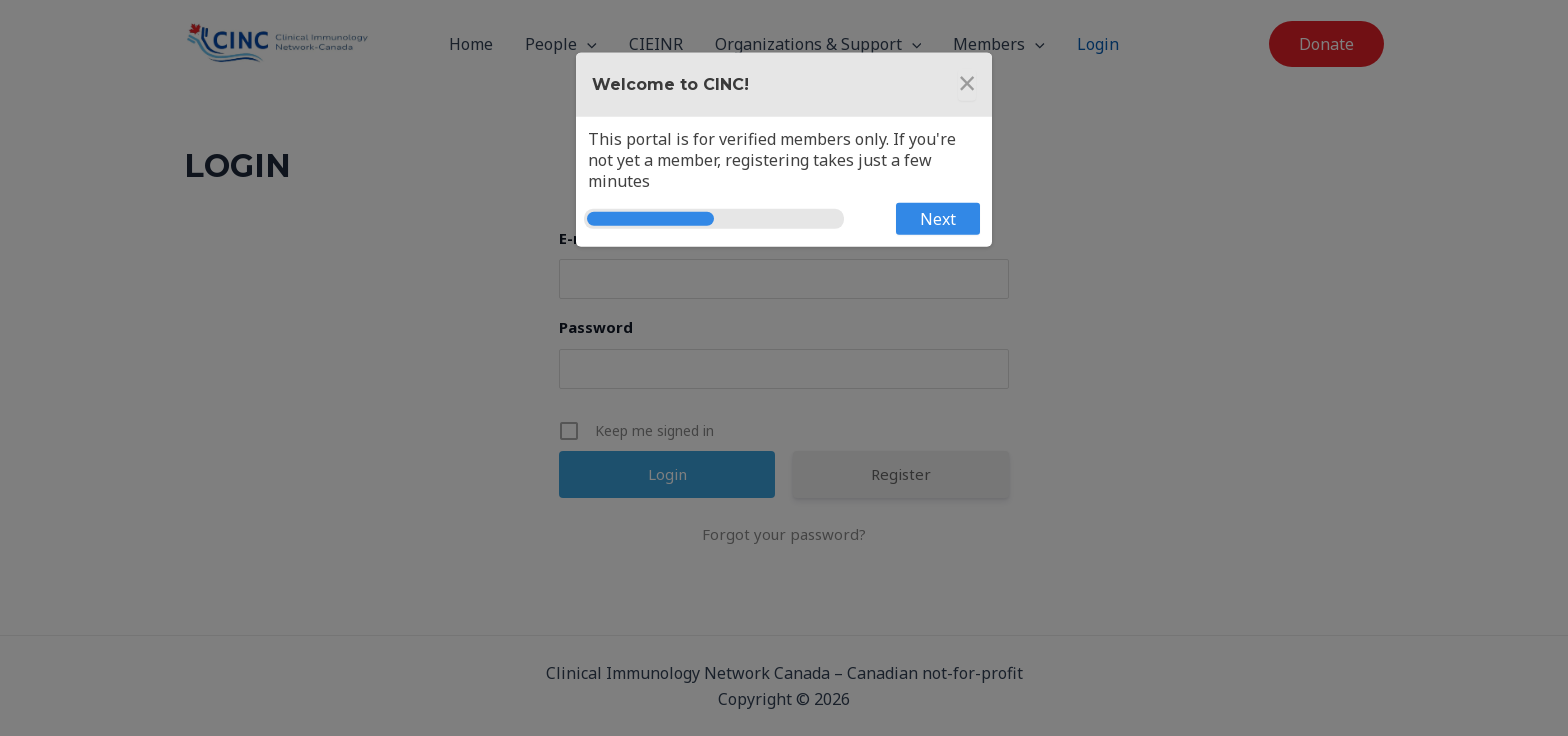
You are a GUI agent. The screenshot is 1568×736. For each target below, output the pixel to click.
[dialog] (784, 150)
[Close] (967, 85)
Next (938, 219)
